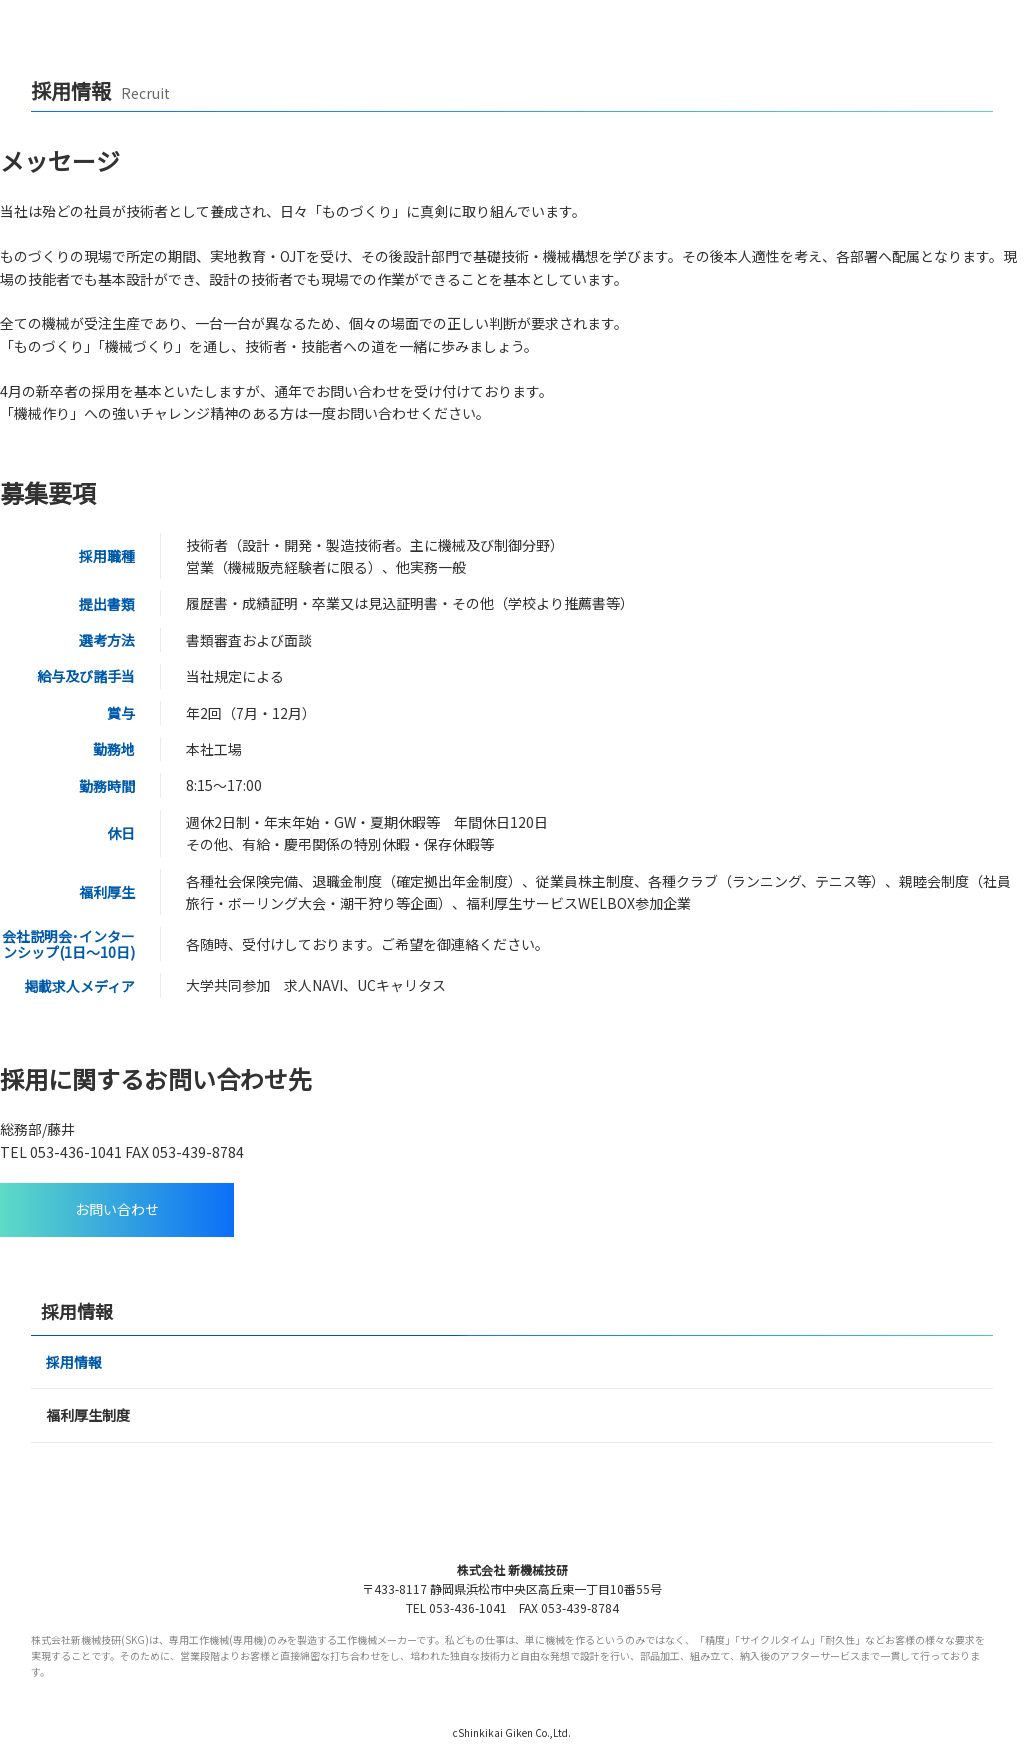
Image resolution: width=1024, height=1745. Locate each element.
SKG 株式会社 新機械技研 (512, 1524)
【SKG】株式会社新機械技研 (103, 25)
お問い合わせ (117, 1209)
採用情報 (74, 1362)
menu (992, 25)
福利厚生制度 (88, 1415)
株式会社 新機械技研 (512, 1569)
